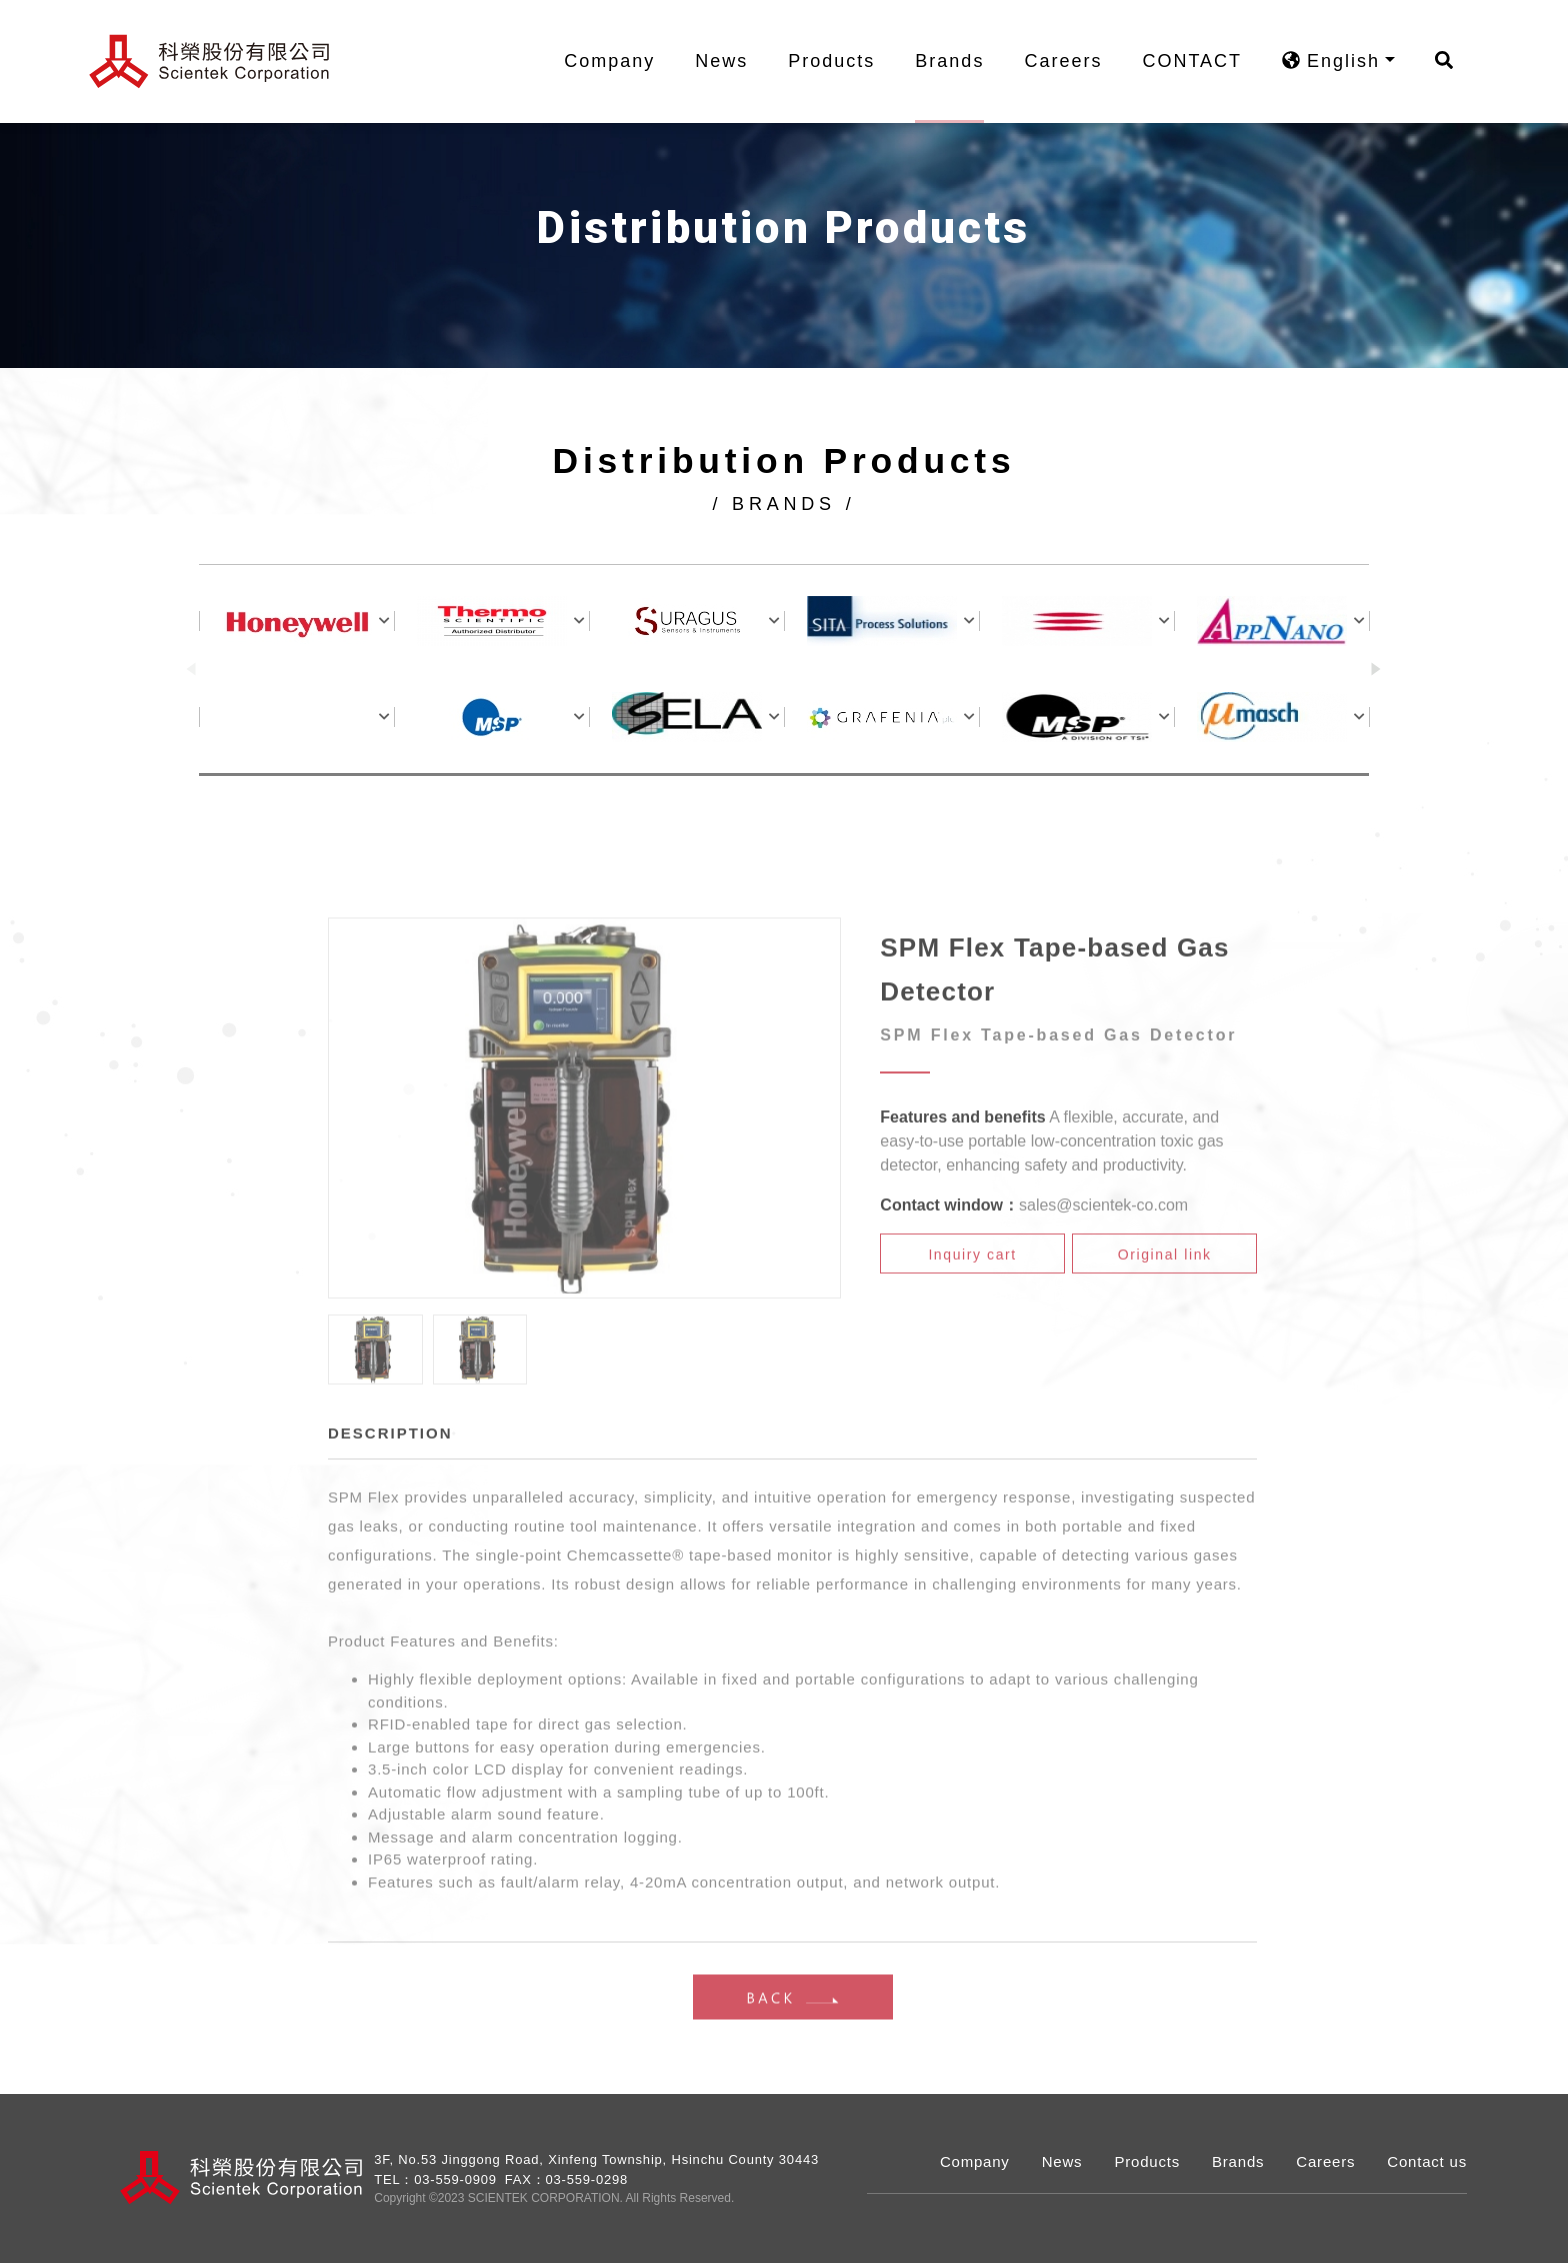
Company (621, 61)
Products (843, 61)
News (733, 61)
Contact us (1427, 2161)
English (1342, 61)
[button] (1376, 672)
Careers (1075, 61)
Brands (961, 61)
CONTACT (1204, 61)
